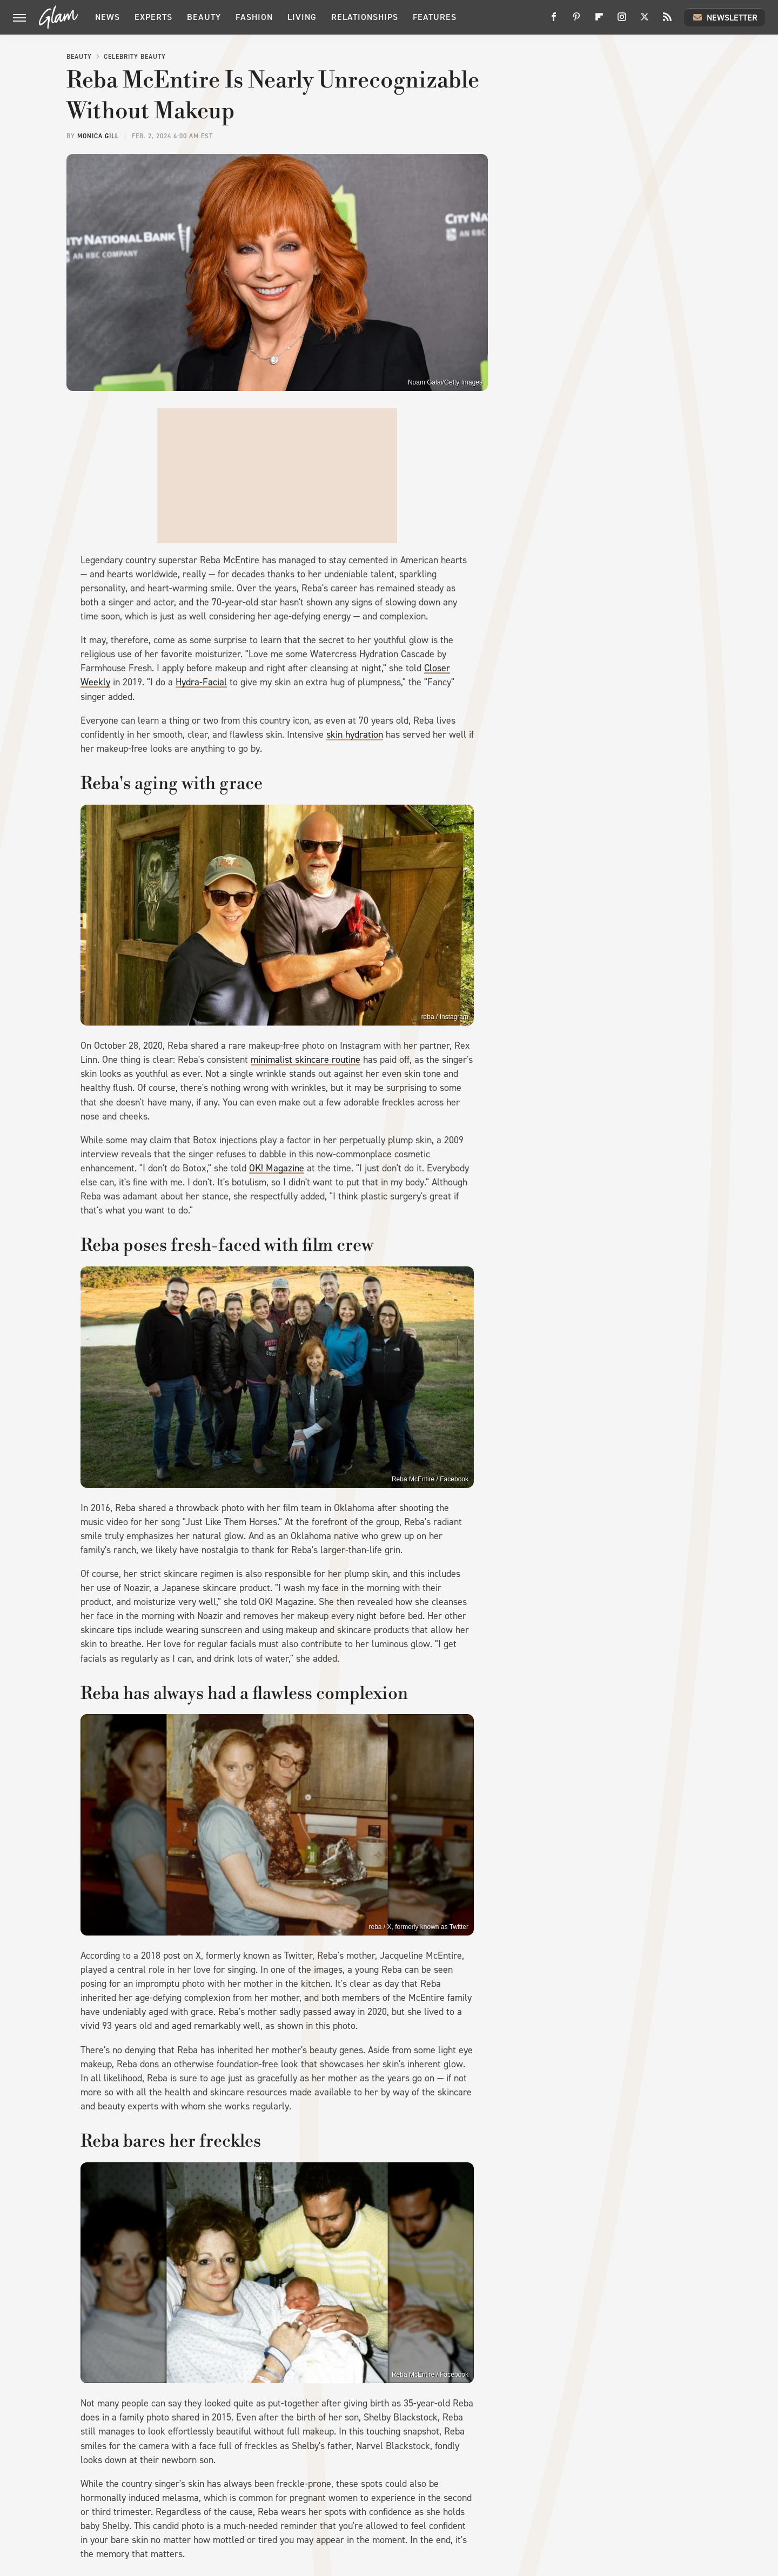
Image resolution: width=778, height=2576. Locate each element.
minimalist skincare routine (305, 1059)
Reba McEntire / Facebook (430, 1479)
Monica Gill (98, 136)
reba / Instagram (444, 1017)
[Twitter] (644, 20)
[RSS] (667, 20)
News (107, 17)
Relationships (364, 17)
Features (435, 17)
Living (302, 17)
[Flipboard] (599, 20)
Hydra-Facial (201, 682)
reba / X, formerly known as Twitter (418, 1927)
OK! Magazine (276, 1168)
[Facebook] (554, 20)
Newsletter (724, 17)
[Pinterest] (576, 20)
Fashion (254, 17)
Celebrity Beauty (135, 56)
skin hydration (354, 734)
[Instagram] (622, 20)
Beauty (204, 17)
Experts (153, 17)
